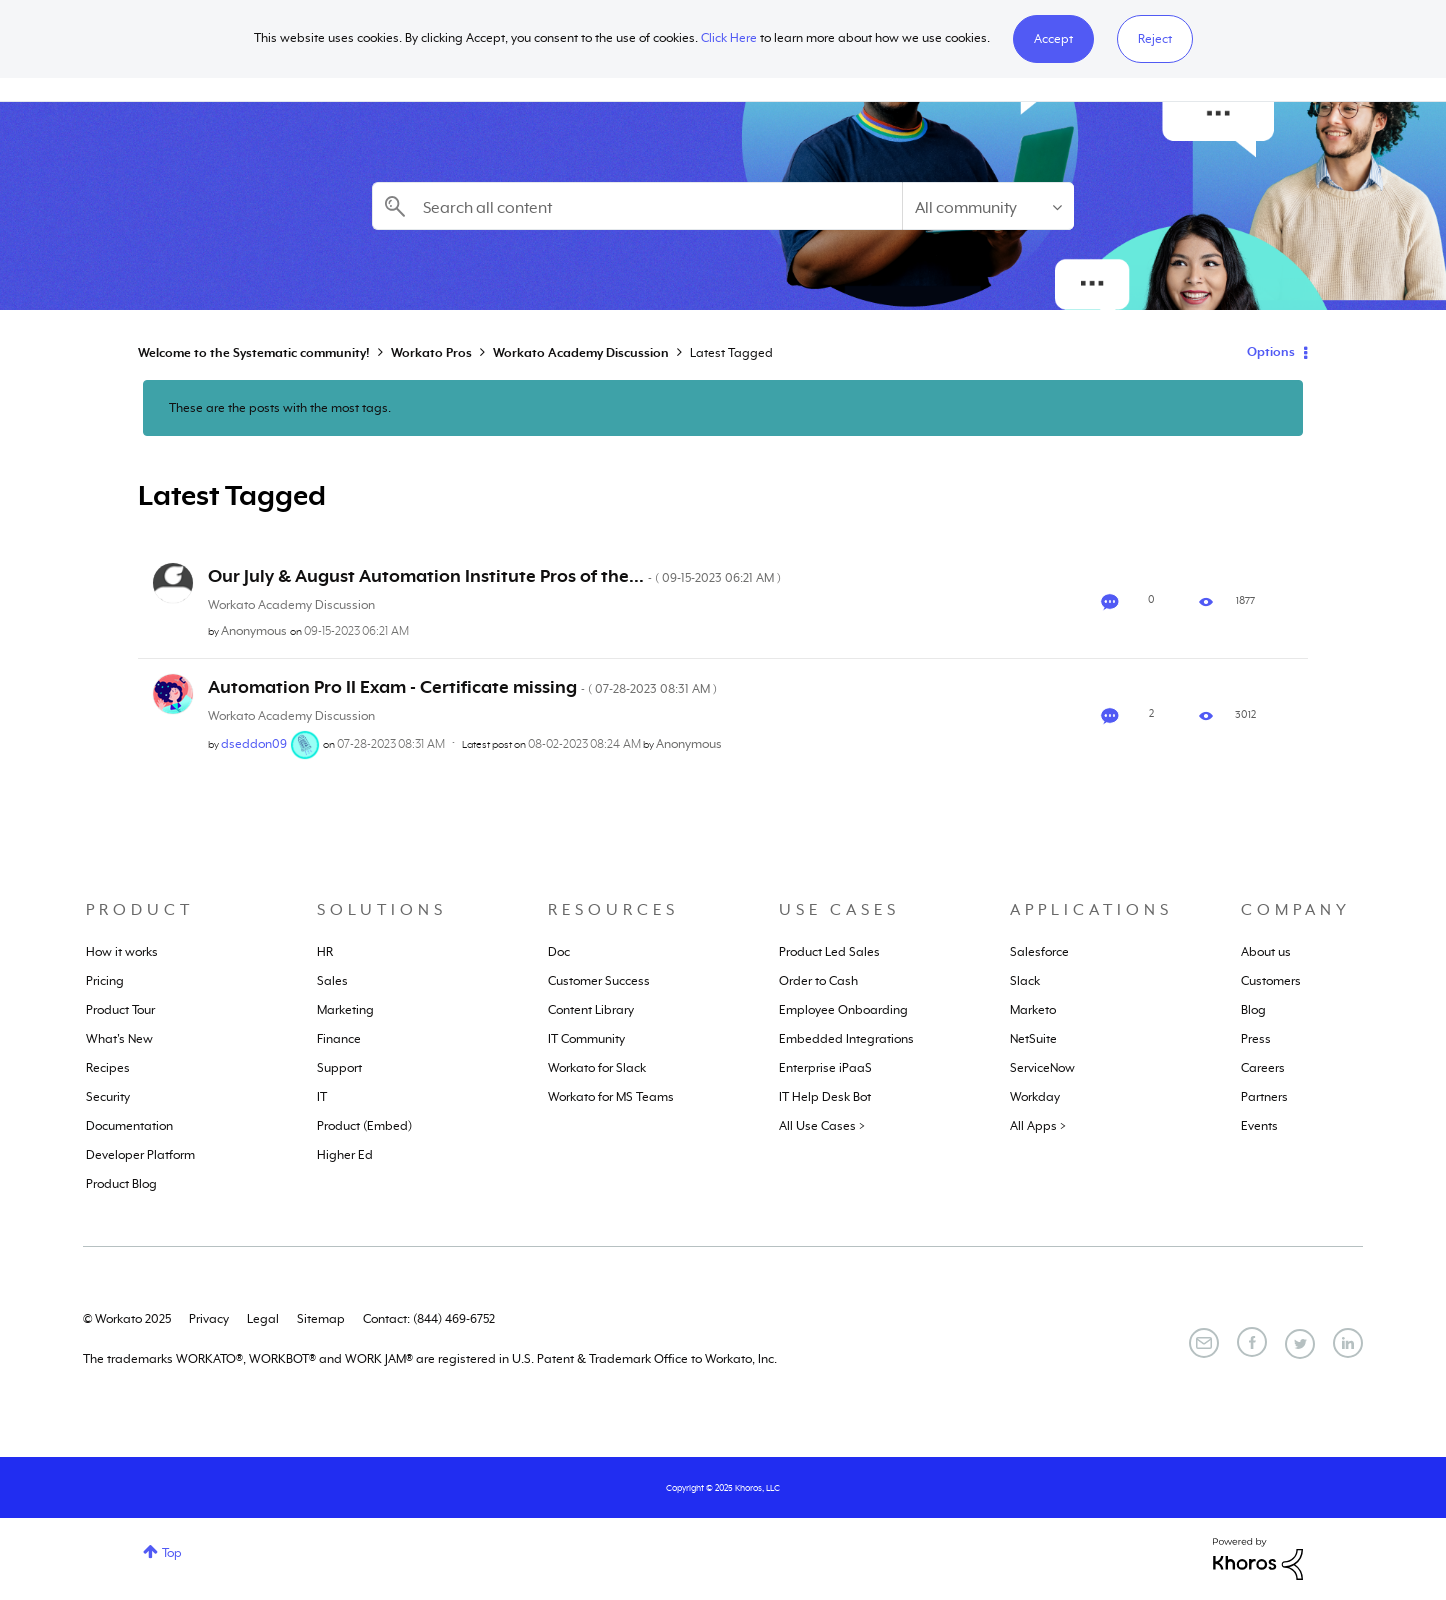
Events (1259, 1126)
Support (339, 1068)
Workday (1035, 1097)
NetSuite (1033, 1039)
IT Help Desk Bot (825, 1097)
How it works (122, 952)
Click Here (729, 38)
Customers (1271, 981)
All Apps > (1038, 1126)
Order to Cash (818, 981)
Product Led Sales (829, 952)
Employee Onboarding (843, 1010)
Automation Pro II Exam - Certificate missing (462, 687)
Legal (263, 1319)
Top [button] (172, 1553)
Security (108, 1097)
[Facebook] (1252, 1342)
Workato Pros (431, 353)
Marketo (1033, 1010)
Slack (1025, 981)
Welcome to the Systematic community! (254, 353)
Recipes (108, 1068)
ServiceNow (1042, 1068)
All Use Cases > (822, 1126)
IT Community (586, 1039)
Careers (1263, 1068)
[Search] (637, 206)
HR (325, 952)
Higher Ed (345, 1155)
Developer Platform (140, 1155)
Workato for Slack (597, 1068)
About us (1266, 952)
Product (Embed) (364, 1126)
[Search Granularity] (988, 206)
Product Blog (121, 1184)
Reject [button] (1155, 39)
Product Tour (120, 1010)
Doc (559, 952)
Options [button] (1271, 352)
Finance (339, 1039)
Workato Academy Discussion (581, 353)
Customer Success (599, 981)
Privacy (209, 1319)
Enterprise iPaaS (825, 1068)
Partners (1264, 1097)
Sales (332, 981)
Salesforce (1039, 952)
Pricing (105, 981)
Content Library (591, 1010)
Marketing (345, 1010)
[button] (1053, 39)
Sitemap (321, 1319)
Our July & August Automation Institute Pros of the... (494, 576)
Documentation (129, 1126)
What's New (119, 1039)
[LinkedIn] (1348, 1343)
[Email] (1204, 1343)
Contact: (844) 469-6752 (429, 1319)
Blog (1253, 1010)
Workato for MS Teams (611, 1097)
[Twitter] (1300, 1344)
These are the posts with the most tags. (280, 408)
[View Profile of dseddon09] (254, 744)
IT (322, 1097)
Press (1256, 1039)
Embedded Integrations (846, 1039)
